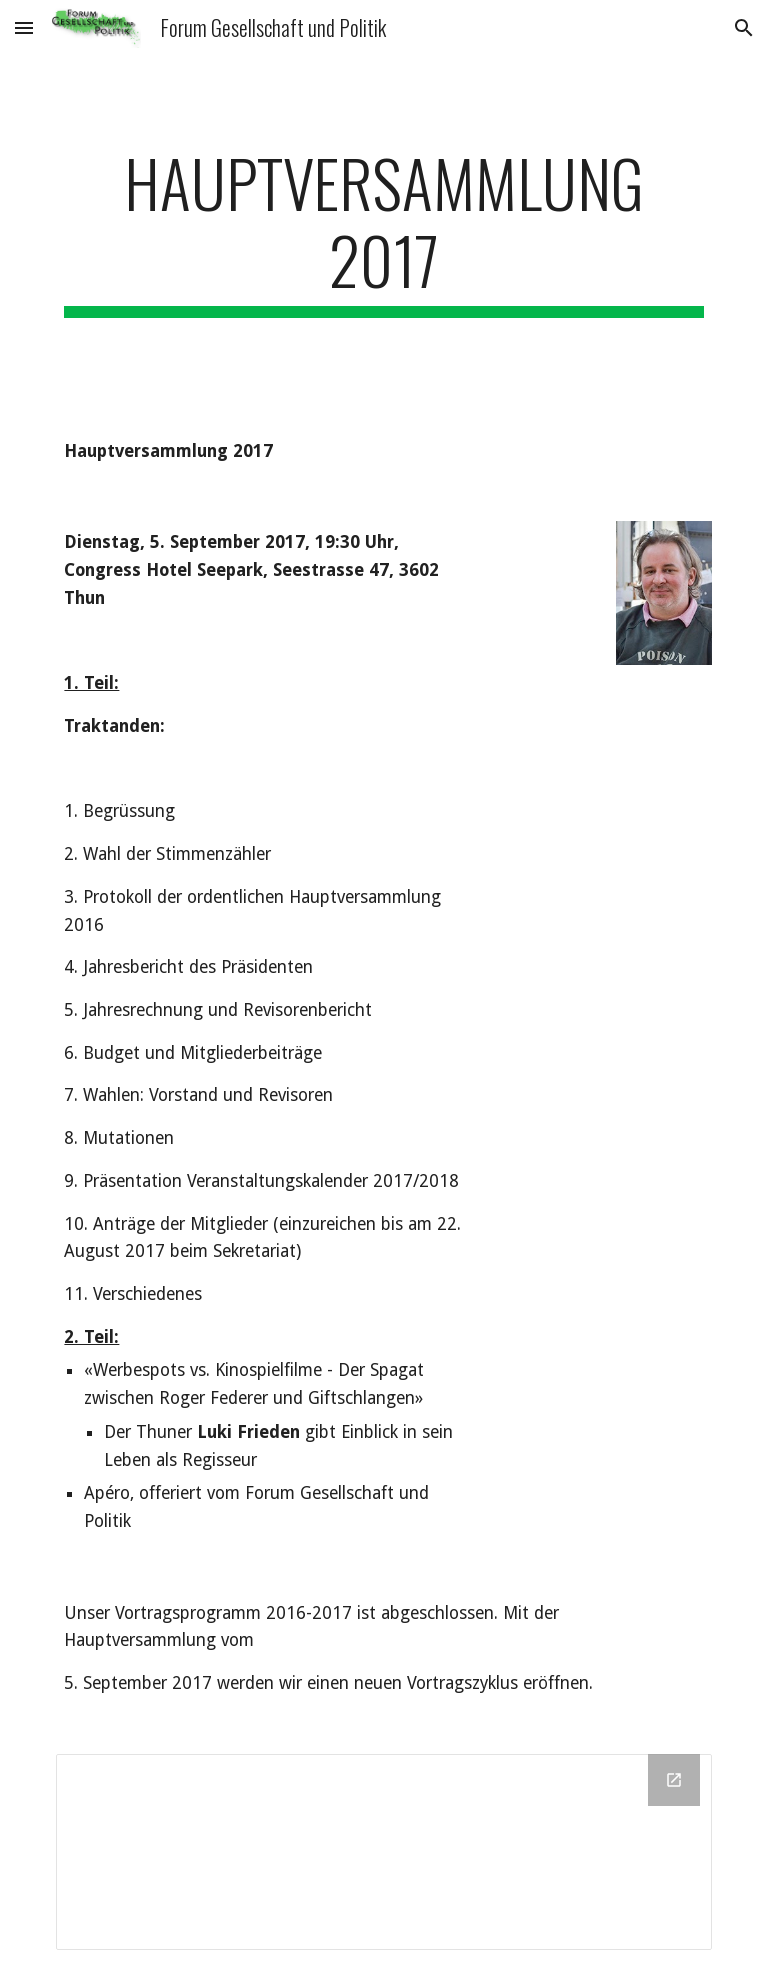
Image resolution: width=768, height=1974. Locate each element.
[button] (24, 27)
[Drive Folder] (383, 1852)
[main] (383, 231)
